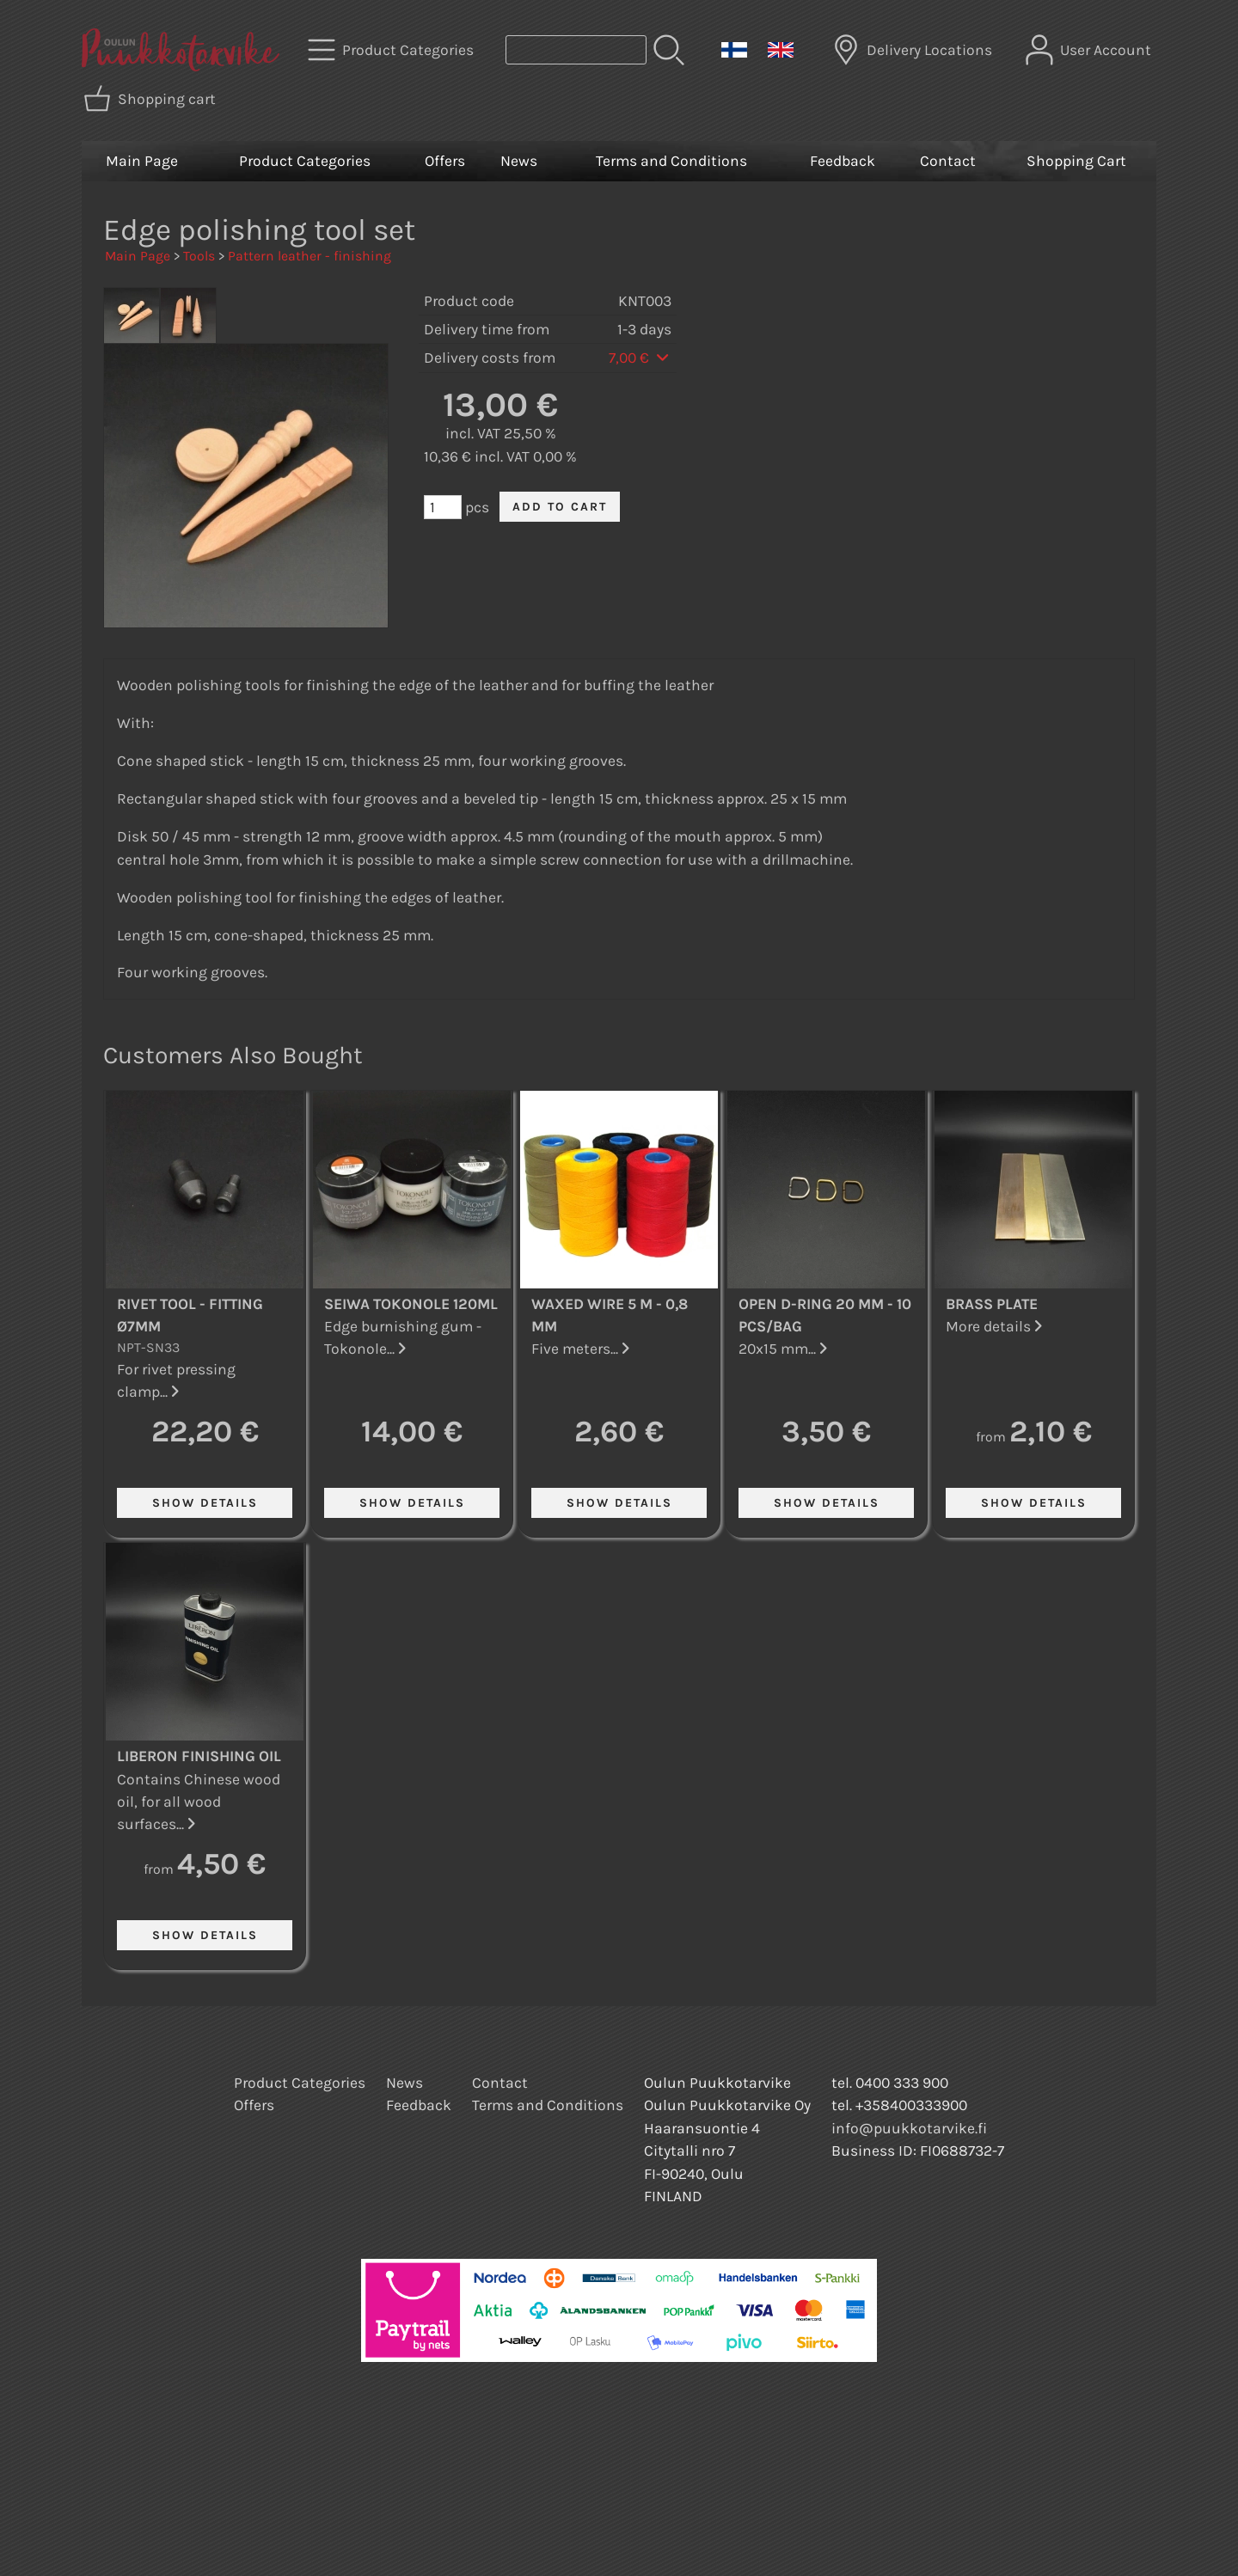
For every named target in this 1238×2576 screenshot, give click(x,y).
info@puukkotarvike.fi (909, 2128)
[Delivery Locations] (913, 49)
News (518, 160)
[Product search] (576, 49)
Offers (445, 160)
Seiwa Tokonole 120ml (411, 1303)
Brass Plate (992, 1303)
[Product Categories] (392, 49)
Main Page (142, 160)
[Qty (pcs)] (443, 507)
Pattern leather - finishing (309, 256)
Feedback (842, 160)
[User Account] (1090, 49)
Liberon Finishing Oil (199, 1756)
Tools (199, 256)
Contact (948, 160)
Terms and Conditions (671, 160)
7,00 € (640, 357)
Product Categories (305, 160)
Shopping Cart (1076, 160)
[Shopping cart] (151, 98)
